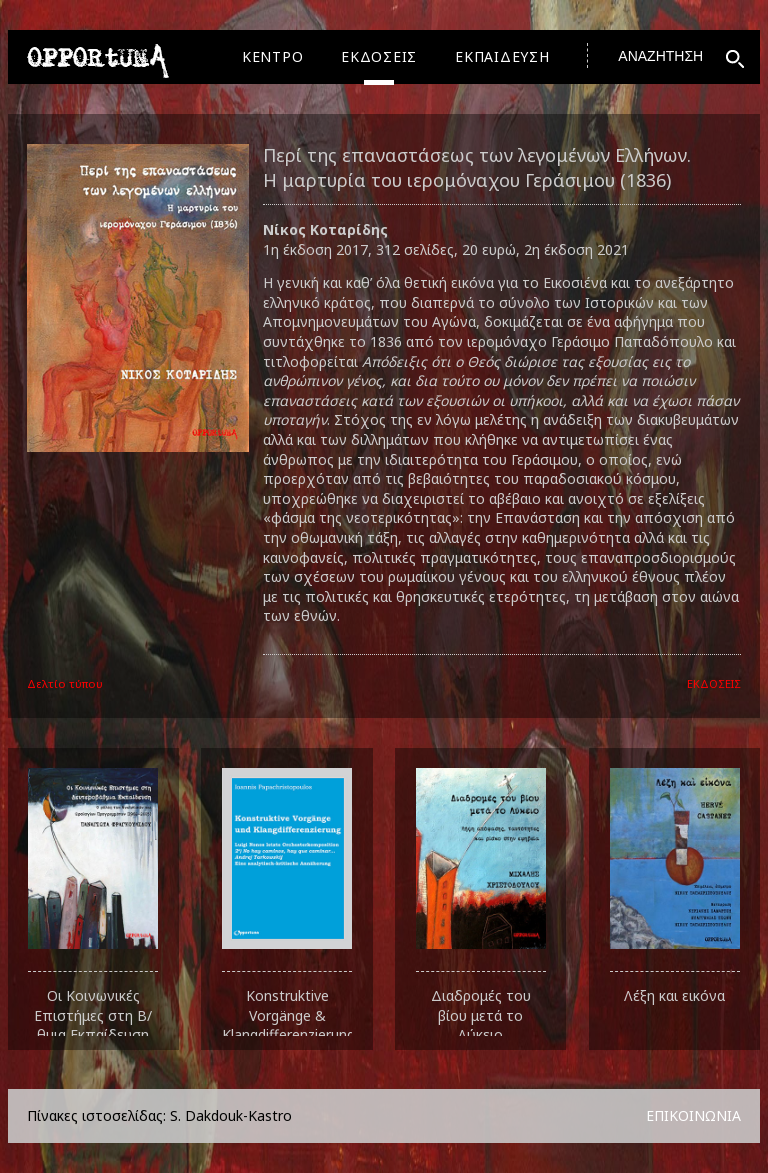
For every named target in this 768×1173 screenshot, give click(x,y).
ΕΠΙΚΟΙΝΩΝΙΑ (693, 1115)
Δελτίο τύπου (65, 683)
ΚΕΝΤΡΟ (273, 56)
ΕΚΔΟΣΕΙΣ (379, 56)
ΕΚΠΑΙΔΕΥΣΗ (502, 56)
